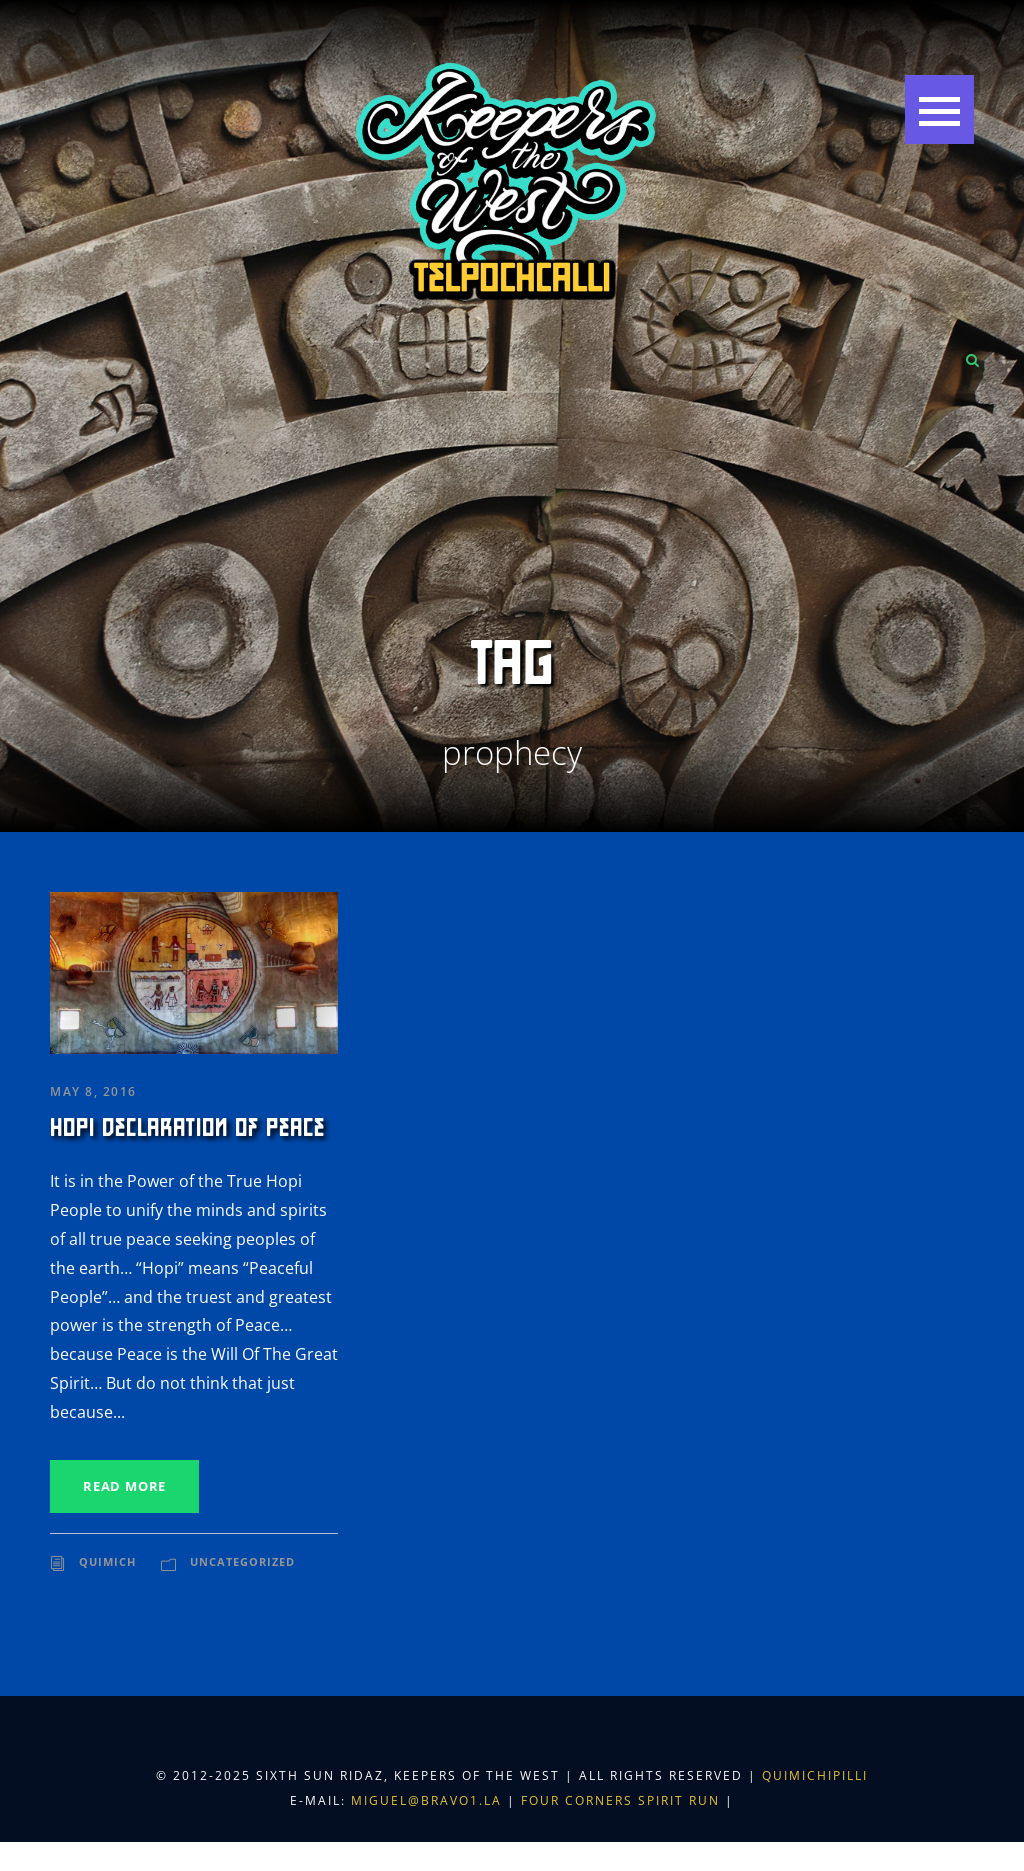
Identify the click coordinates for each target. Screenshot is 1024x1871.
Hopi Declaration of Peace (187, 1128)
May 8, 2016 (93, 1091)
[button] (939, 109)
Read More (124, 1486)
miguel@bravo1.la (426, 1800)
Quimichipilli (815, 1775)
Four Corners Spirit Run (623, 1800)
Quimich (107, 1561)
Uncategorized (242, 1561)
